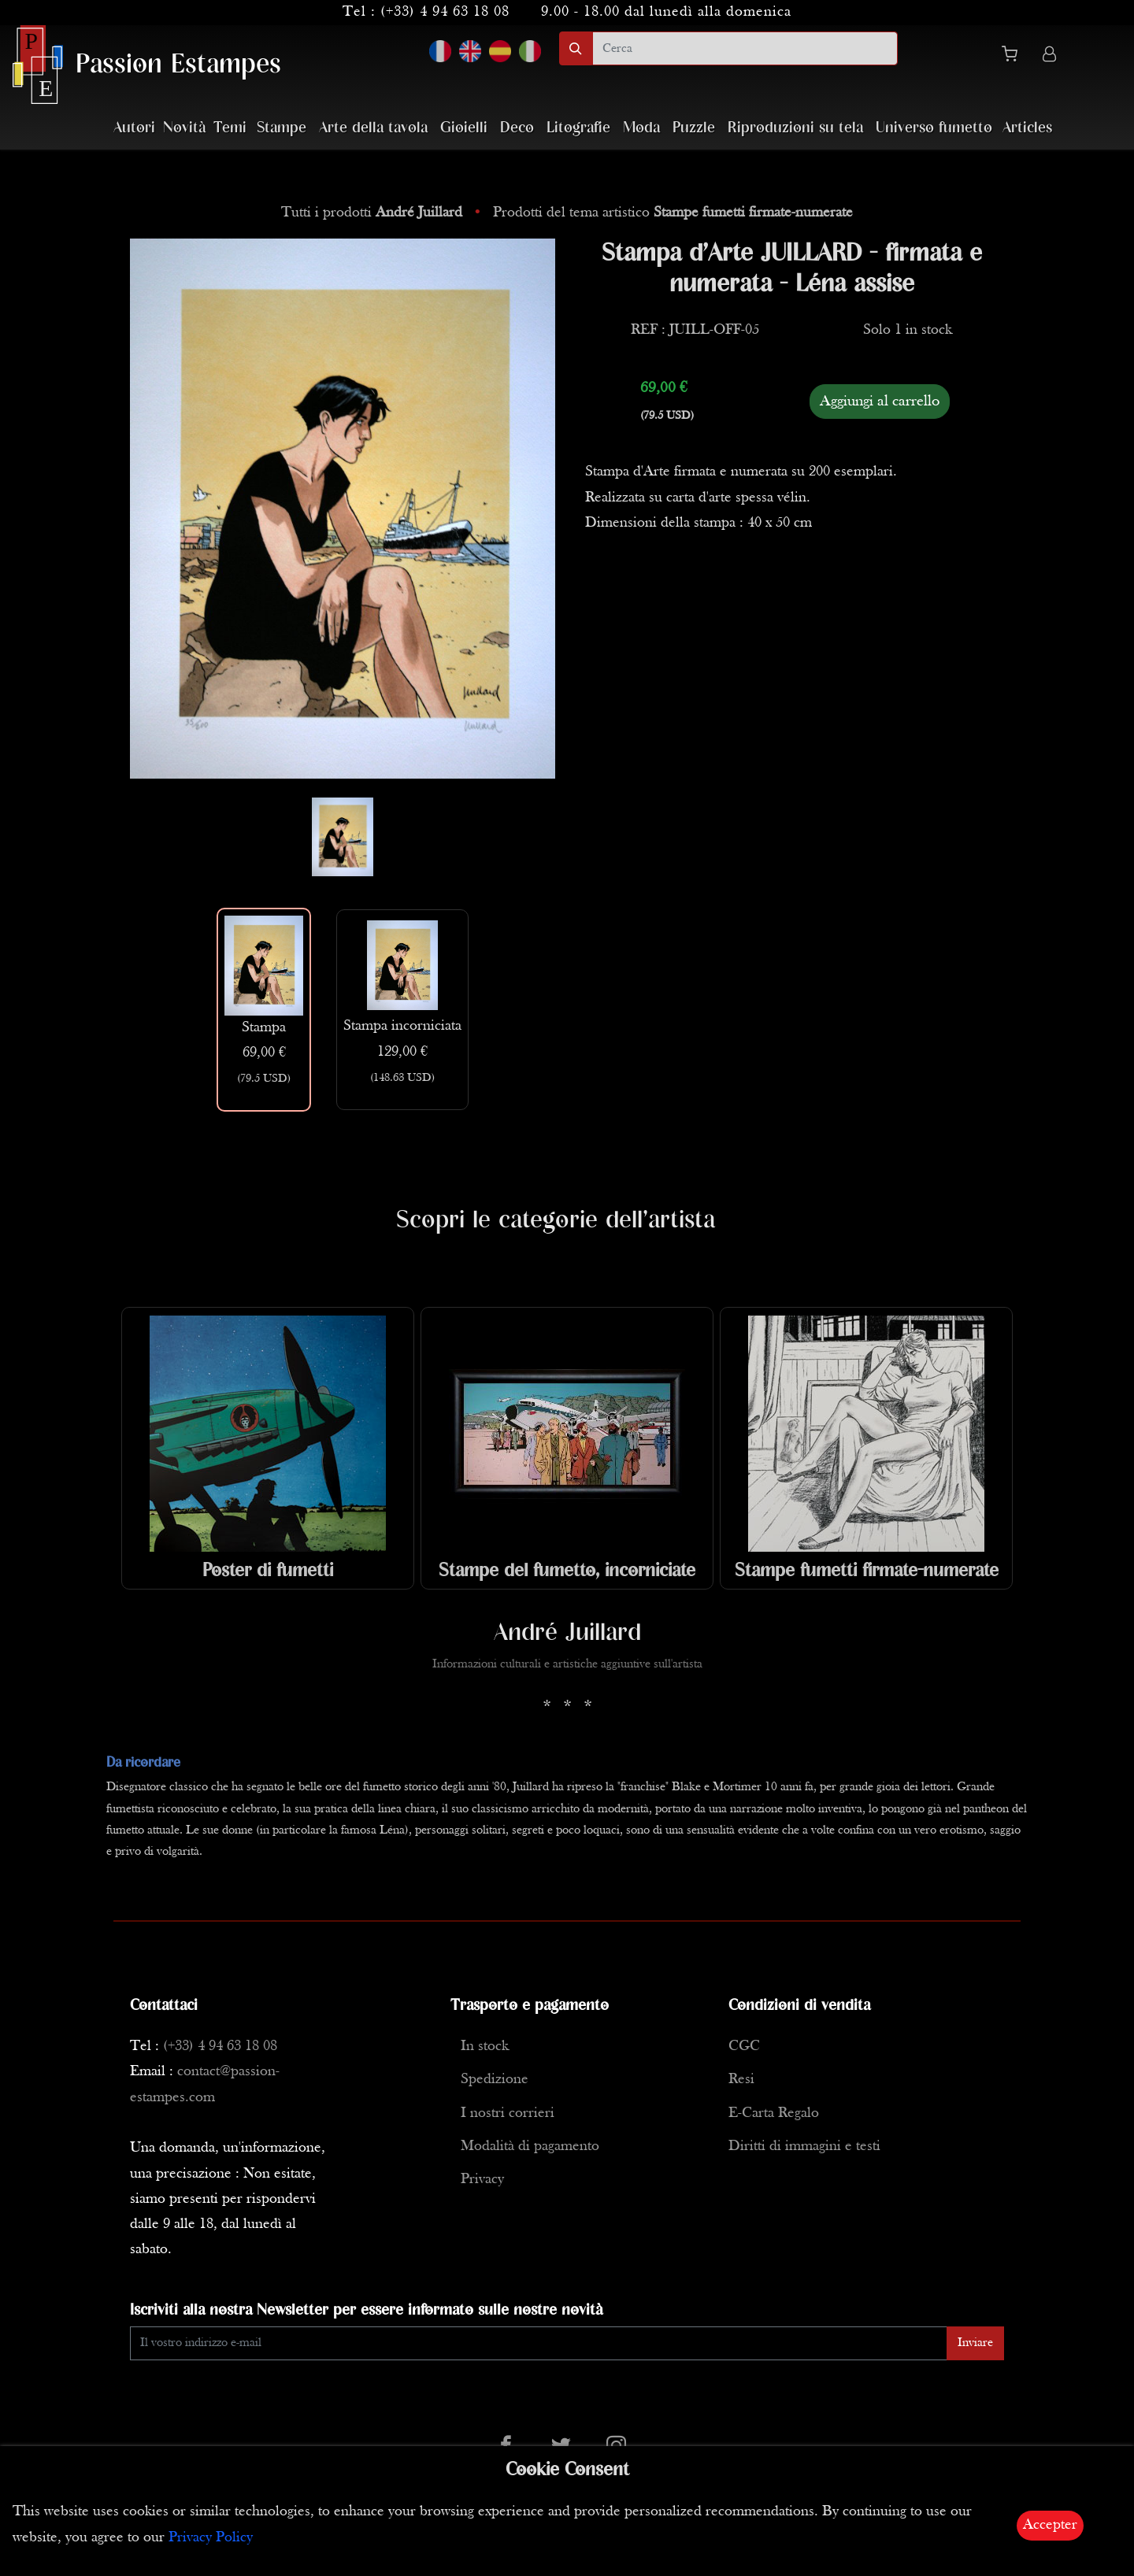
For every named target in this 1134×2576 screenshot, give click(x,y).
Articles (1027, 128)
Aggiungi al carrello (879, 401)
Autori (134, 128)
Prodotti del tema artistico (673, 212)
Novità (184, 128)
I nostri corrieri (507, 2113)
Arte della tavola (373, 128)
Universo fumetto (934, 128)
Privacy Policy (211, 2537)
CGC (744, 2046)
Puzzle (694, 128)
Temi (229, 128)
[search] (745, 48)
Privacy (482, 2179)
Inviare (975, 2343)
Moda (641, 128)
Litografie (578, 128)
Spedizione (494, 2079)
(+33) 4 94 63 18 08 (445, 12)
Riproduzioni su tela (795, 128)
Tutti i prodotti (373, 212)
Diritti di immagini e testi (804, 2146)
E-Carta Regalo (773, 2113)
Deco (517, 128)
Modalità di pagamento (530, 2146)
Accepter (1050, 2525)
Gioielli (463, 128)
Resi (741, 2079)
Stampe (281, 128)
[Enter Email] (538, 2343)
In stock (485, 2046)
